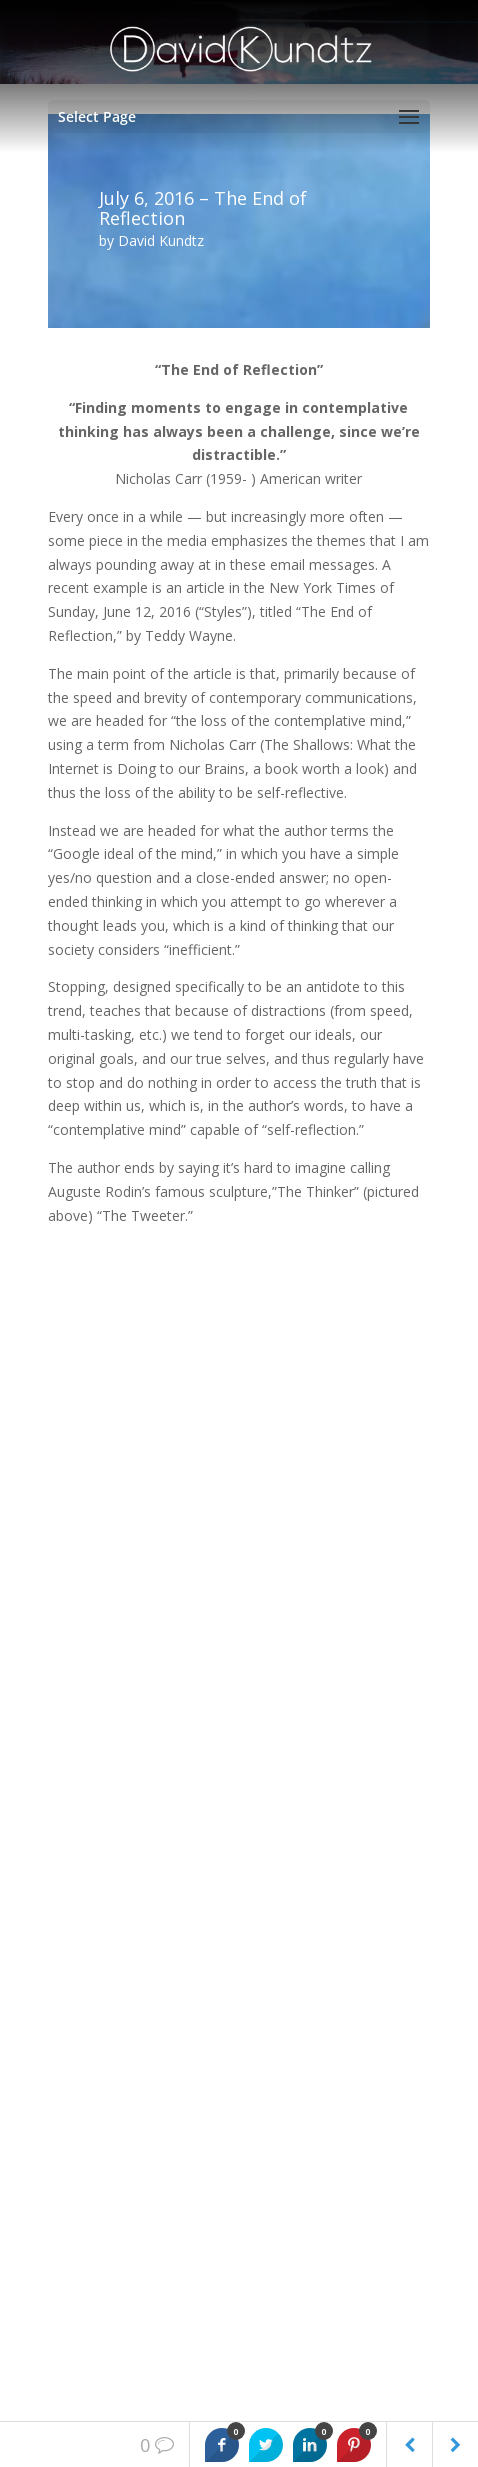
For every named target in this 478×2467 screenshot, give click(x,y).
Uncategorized (95, 1797)
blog (62, 1735)
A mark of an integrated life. (138, 1487)
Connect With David (112, 2132)
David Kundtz (161, 240)
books (68, 1766)
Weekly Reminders (107, 1828)
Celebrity (76, 1641)
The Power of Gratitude (124, 1579)
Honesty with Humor (115, 1518)
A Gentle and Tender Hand (133, 1456)
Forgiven (76, 1549)
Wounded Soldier (103, 1610)
